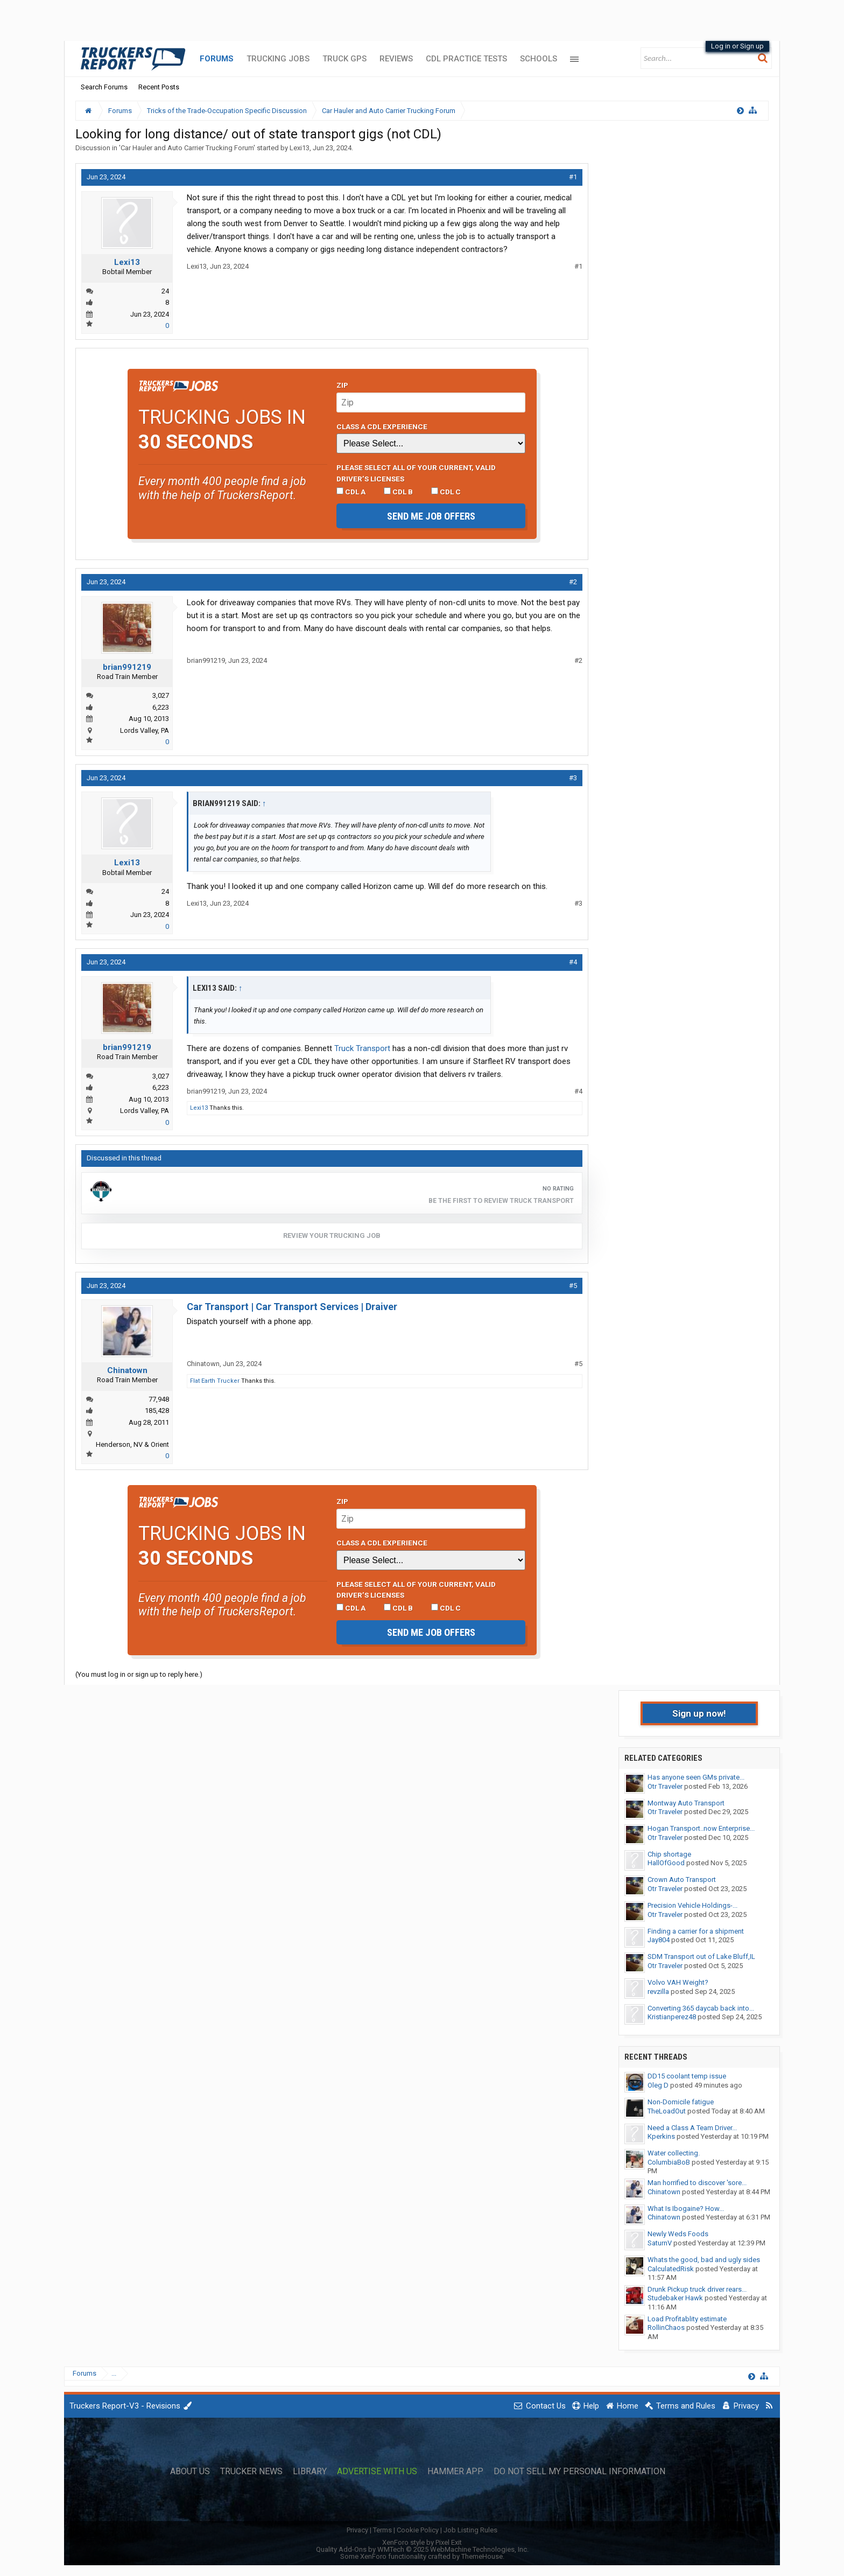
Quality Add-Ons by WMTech (422, 2549)
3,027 (160, 695)
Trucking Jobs (278, 59)
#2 (573, 582)
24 (165, 291)
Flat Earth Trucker (215, 1380)
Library (310, 2471)
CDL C (446, 491)
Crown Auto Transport (682, 1879)
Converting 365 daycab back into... (701, 2008)
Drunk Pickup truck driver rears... (697, 2289)
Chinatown (127, 1370)
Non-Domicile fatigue (681, 2102)
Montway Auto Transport (686, 1803)
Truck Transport (362, 1048)
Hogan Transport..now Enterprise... (701, 1828)
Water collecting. (674, 2153)
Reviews (396, 59)
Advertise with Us (377, 2471)
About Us (190, 2471)
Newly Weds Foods (678, 2234)
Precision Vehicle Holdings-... (692, 1905)
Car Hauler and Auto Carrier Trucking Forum (187, 148)
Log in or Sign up (737, 46)
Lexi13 (300, 148)
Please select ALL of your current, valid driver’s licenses (416, 472)
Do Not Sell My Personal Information (579, 2471)
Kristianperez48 (672, 2017)
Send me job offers (431, 516)
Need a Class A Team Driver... (692, 2128)
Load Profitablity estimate (687, 2319)
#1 (573, 177)
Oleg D (658, 2085)
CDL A (350, 491)
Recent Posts (158, 87)
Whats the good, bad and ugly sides (704, 2260)
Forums (217, 59)
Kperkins (661, 2136)
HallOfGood (666, 1863)
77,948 (159, 1399)
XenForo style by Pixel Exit (422, 2542)
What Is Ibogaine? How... (686, 2208)
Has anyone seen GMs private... (696, 1777)
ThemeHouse (482, 2556)
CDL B (398, 491)
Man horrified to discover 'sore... (697, 2183)
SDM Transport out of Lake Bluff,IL (701, 1956)
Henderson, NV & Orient (132, 1444)
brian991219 (127, 667)
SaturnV (660, 2243)
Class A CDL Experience (381, 426)
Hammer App (455, 2471)
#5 (573, 1286)
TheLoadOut (667, 2111)
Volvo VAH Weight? (678, 1982)
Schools (538, 59)
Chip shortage (669, 1854)
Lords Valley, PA (144, 730)
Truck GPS (344, 59)
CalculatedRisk (671, 2269)
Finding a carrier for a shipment (696, 1931)
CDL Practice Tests (466, 59)
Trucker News (251, 2471)
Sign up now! (699, 1713)
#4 (573, 962)
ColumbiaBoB (669, 2162)
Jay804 (659, 1940)
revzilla (658, 1991)
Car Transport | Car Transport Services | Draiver (292, 1306)
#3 (573, 778)
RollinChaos (666, 2327)
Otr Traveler (665, 1786)
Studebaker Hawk (675, 2298)
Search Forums (104, 87)
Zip (342, 385)
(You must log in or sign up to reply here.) (138, 1674)
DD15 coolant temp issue (687, 2076)
